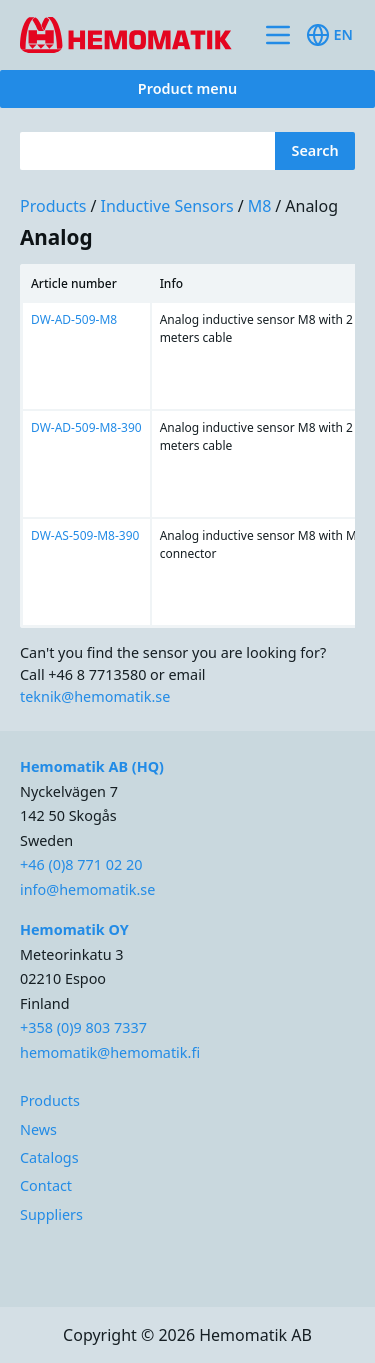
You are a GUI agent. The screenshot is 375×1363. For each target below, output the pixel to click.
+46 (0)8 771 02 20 (81, 864)
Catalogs (49, 1157)
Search (314, 150)
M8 (260, 206)
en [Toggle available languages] (329, 35)
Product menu (187, 88)
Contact (46, 1185)
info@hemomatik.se (87, 889)
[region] (187, 446)
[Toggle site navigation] (278, 35)
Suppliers (51, 1214)
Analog (311, 206)
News (38, 1129)
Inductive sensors (166, 206)
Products (53, 206)
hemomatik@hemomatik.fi (110, 1052)
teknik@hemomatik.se (95, 696)
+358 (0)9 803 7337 (83, 1027)
